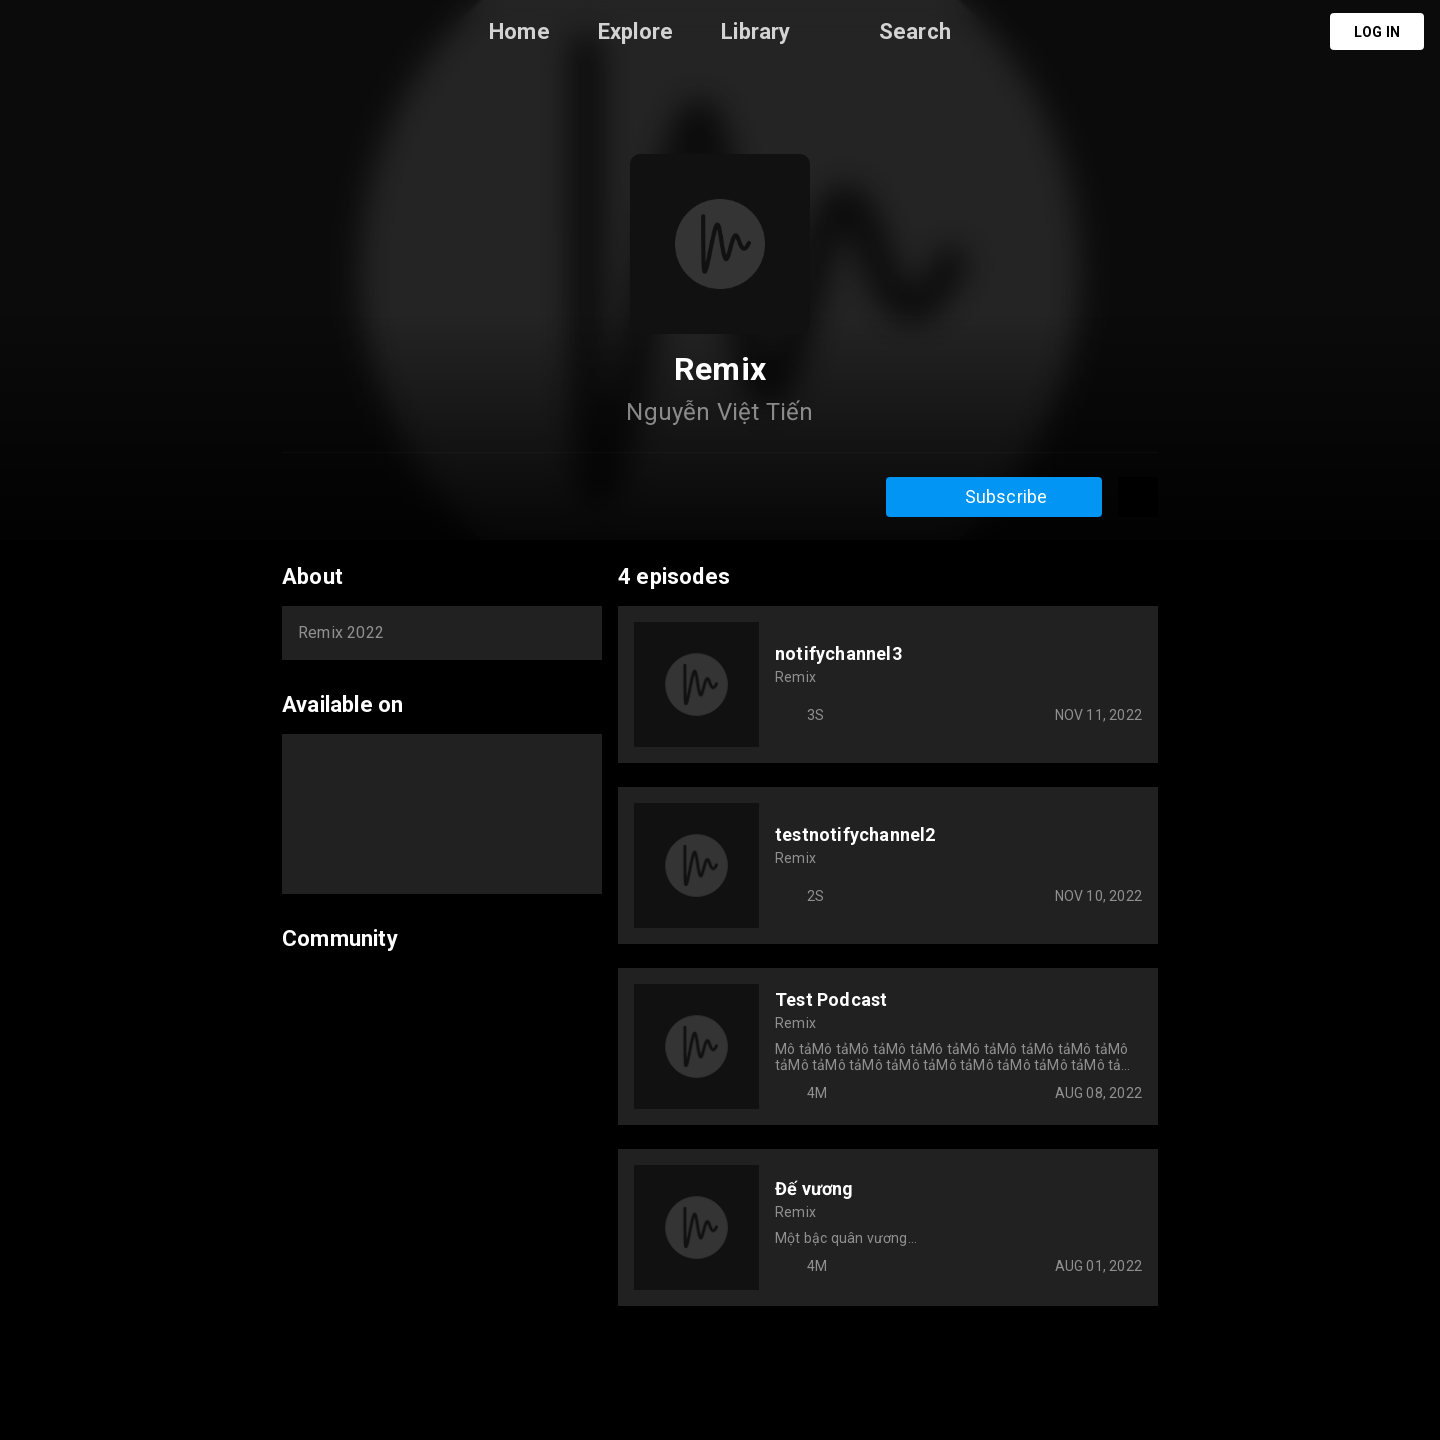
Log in (1377, 32)
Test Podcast (831, 999)
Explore (635, 31)
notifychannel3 (838, 653)
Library (755, 31)
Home (519, 31)
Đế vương (814, 1188)
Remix (795, 677)
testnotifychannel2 (855, 834)
